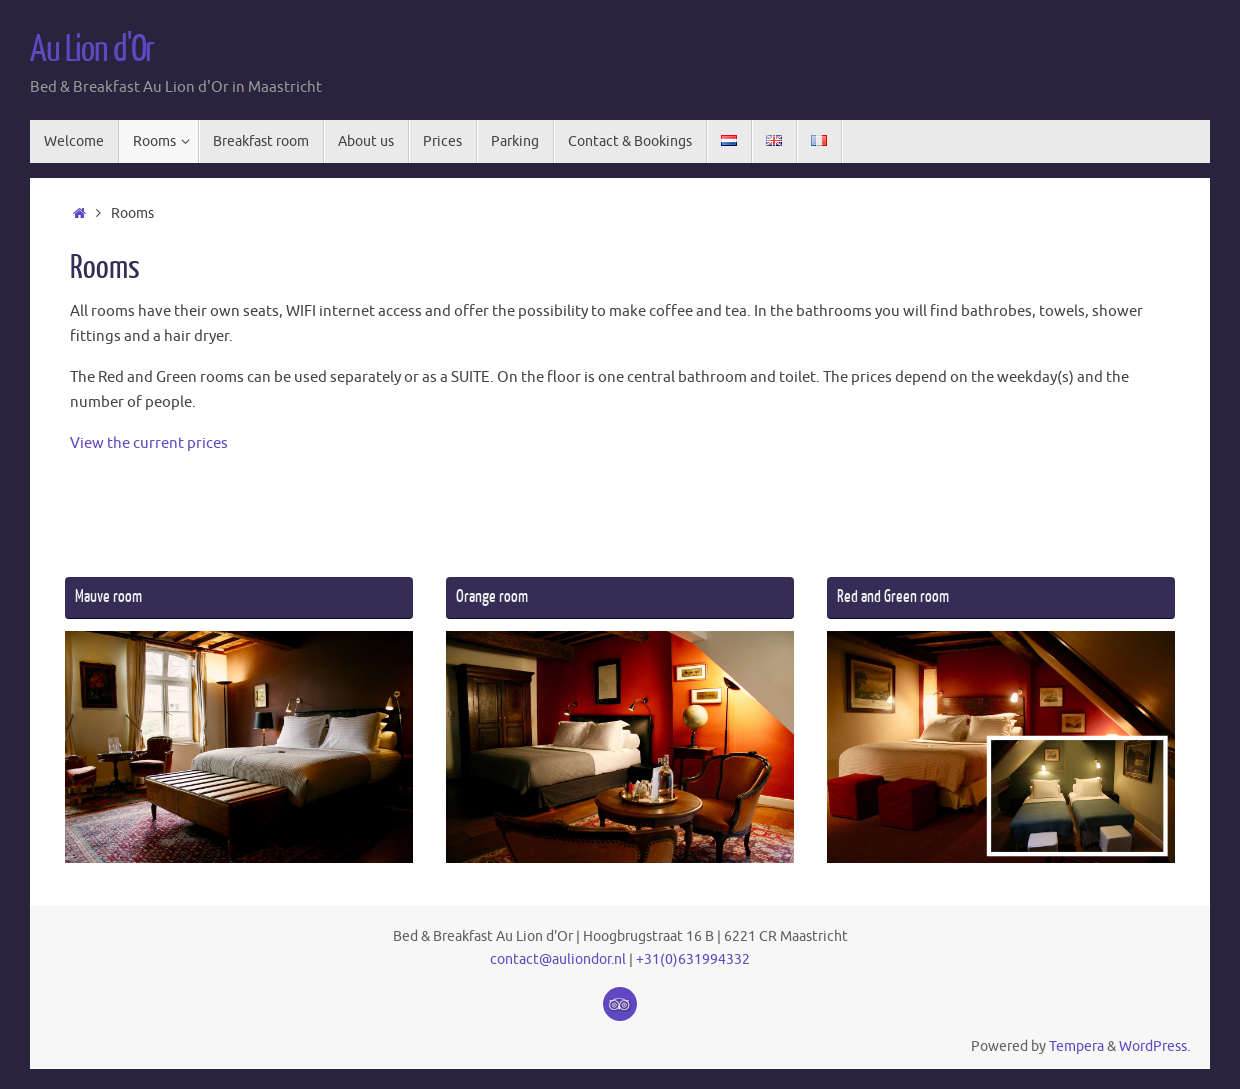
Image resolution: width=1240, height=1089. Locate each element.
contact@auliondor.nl (558, 959)
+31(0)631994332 (693, 959)
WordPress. (1154, 1046)
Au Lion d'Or (92, 50)
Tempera (1076, 1046)
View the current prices (149, 443)
